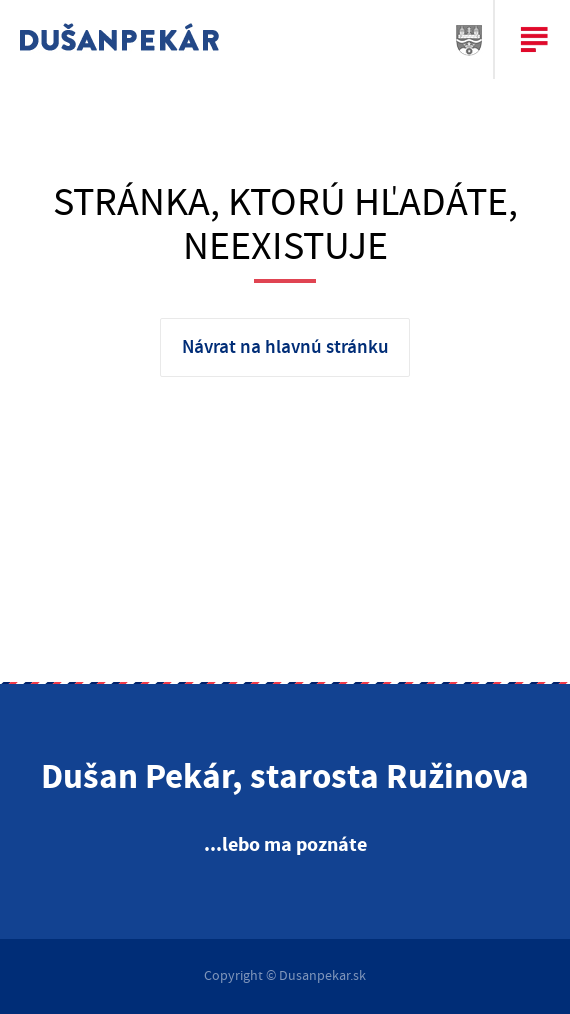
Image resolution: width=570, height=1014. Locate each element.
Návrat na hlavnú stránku (285, 347)
